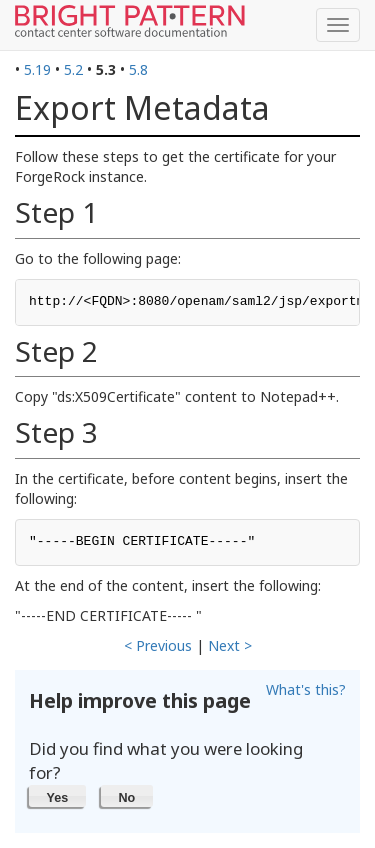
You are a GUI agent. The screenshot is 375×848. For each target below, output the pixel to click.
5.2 (73, 69)
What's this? (306, 689)
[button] (57, 796)
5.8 (138, 69)
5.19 (37, 69)
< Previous (158, 645)
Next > (230, 645)
